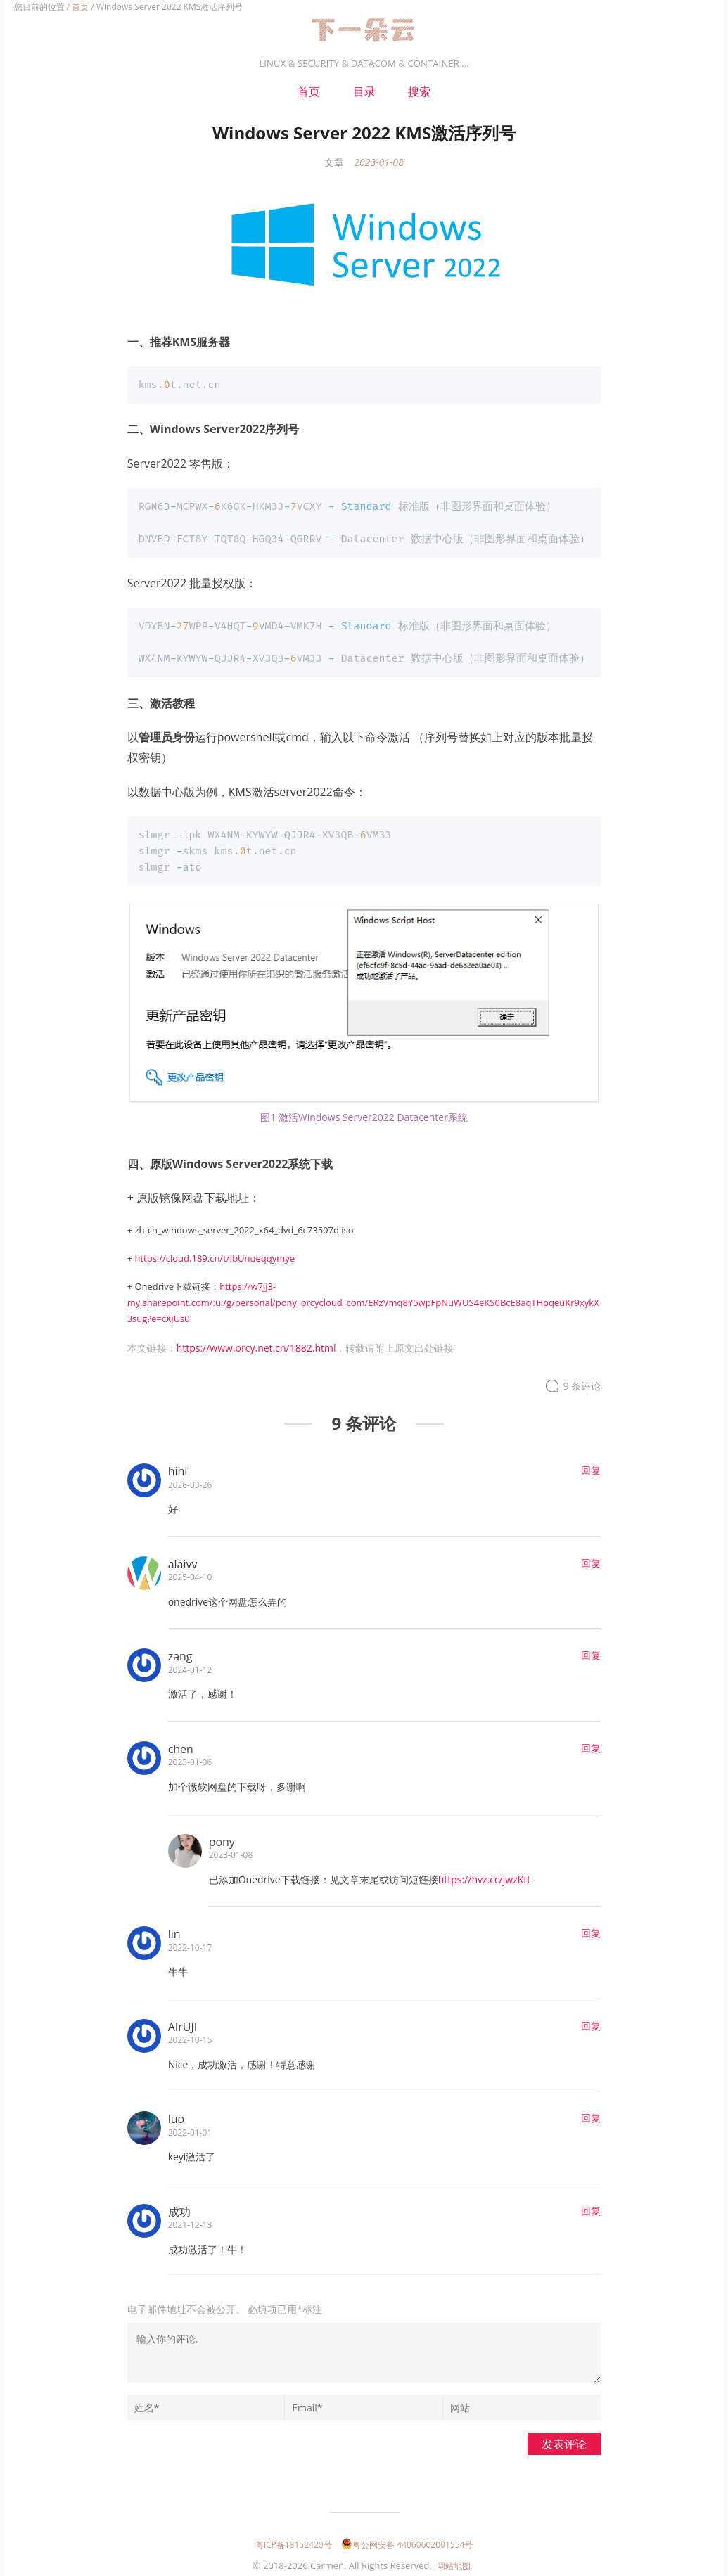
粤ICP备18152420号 (293, 2541)
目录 (364, 91)
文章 (334, 162)
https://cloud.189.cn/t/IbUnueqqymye (214, 1254)
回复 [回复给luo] (591, 2114)
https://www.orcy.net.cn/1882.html (256, 1344)
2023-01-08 (378, 162)
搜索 (419, 91)
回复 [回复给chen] (591, 1744)
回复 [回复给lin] (591, 1929)
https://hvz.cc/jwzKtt (484, 1876)
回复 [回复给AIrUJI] (591, 2022)
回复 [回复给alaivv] (591, 1559)
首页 (80, 7)
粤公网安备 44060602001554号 (407, 2541)
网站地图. (455, 2562)
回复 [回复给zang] (591, 1651)
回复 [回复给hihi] (591, 1466)
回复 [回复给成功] (591, 2207)
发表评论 (564, 2440)
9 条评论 (582, 1382)
